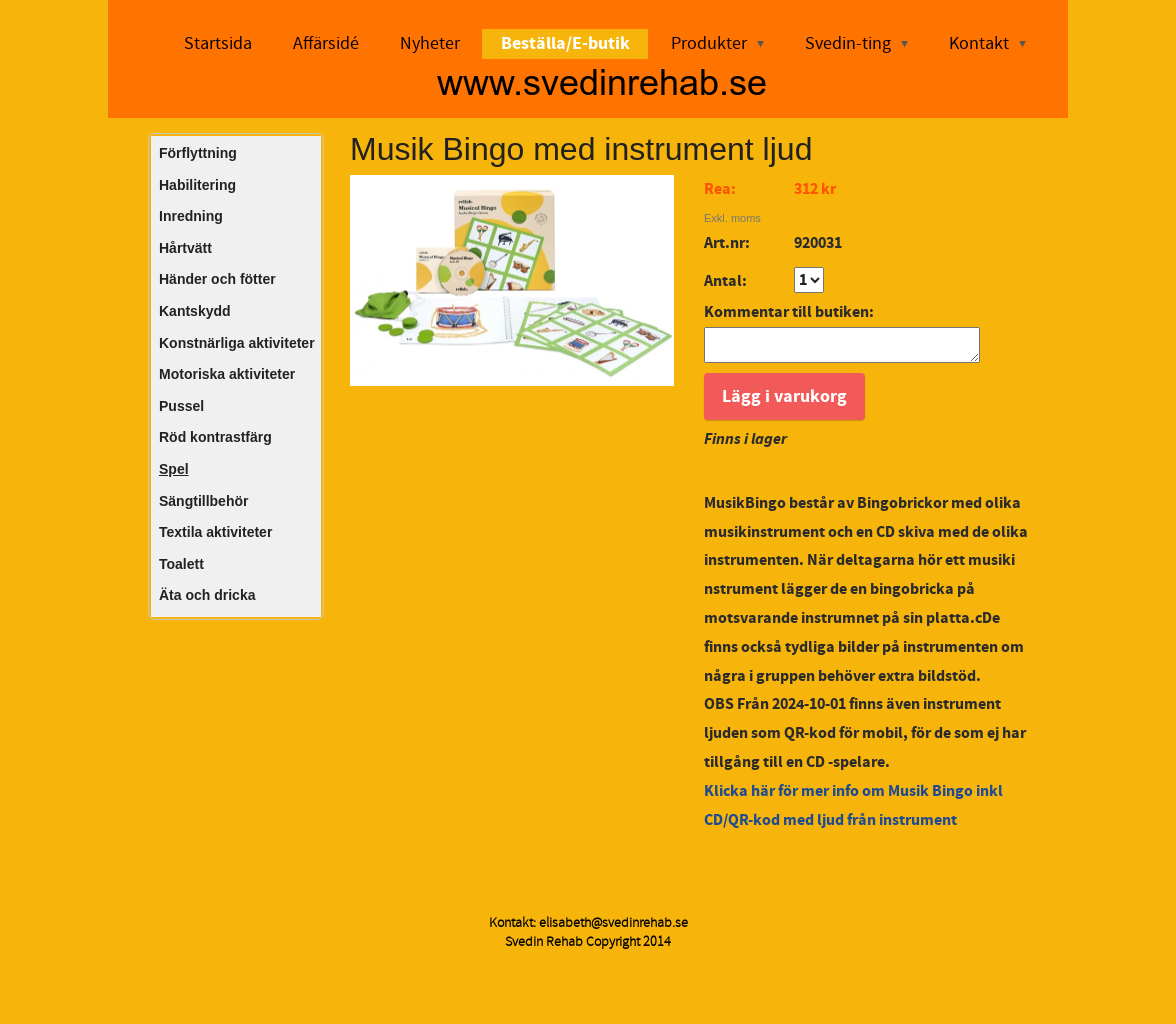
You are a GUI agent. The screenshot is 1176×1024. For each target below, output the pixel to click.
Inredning (191, 216)
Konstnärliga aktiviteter (237, 343)
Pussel (181, 406)
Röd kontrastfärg (215, 437)
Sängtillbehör (203, 501)
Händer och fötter (217, 279)
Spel (174, 469)
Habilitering (197, 185)
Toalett (181, 564)
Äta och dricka (207, 595)
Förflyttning (198, 153)
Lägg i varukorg (784, 402)
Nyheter (430, 43)
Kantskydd (195, 311)
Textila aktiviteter (215, 532)
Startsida (218, 43)
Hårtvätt (185, 248)
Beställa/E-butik (565, 43)
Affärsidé (326, 43)
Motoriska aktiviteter (227, 374)
